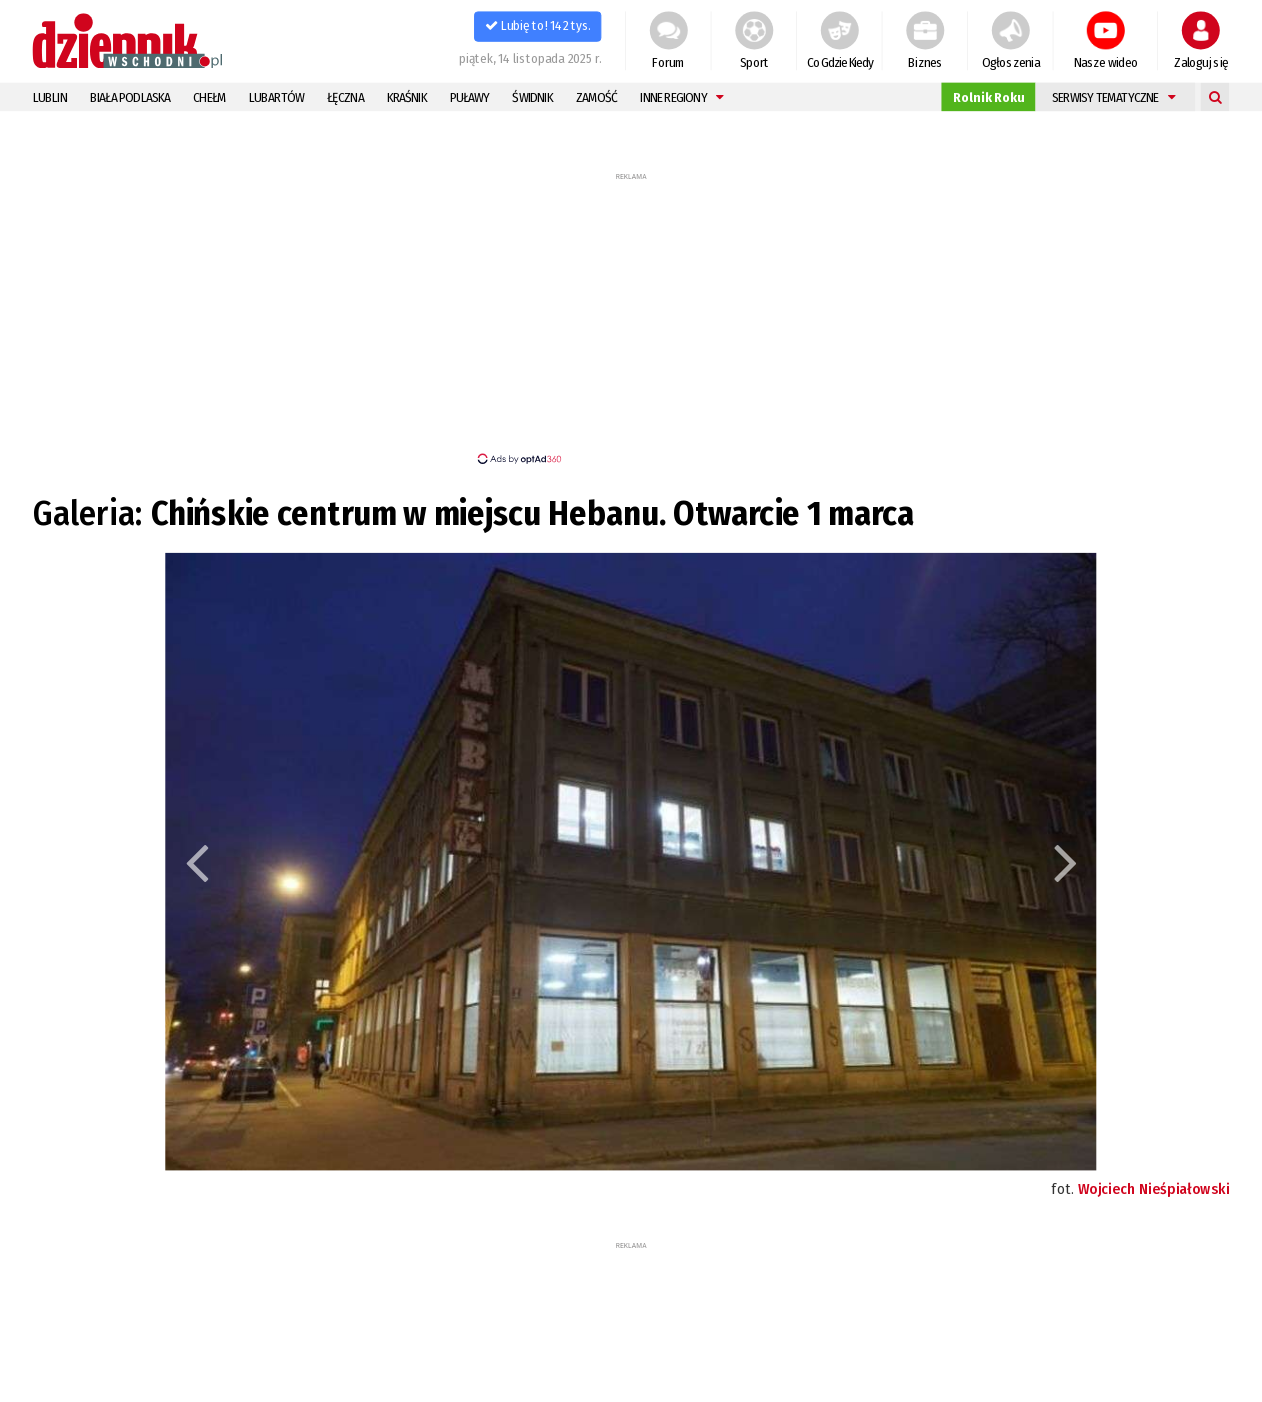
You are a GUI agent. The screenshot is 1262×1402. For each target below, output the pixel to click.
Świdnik (532, 97)
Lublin (50, 97)
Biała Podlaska (130, 97)
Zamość (597, 97)
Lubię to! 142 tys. (538, 26)
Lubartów (276, 97)
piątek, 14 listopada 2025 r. (530, 58)
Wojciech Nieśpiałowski (1154, 1189)
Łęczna (345, 97)
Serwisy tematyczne (1113, 97)
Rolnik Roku (988, 97)
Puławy (470, 97)
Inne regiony (681, 97)
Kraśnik (407, 97)
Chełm (209, 97)
